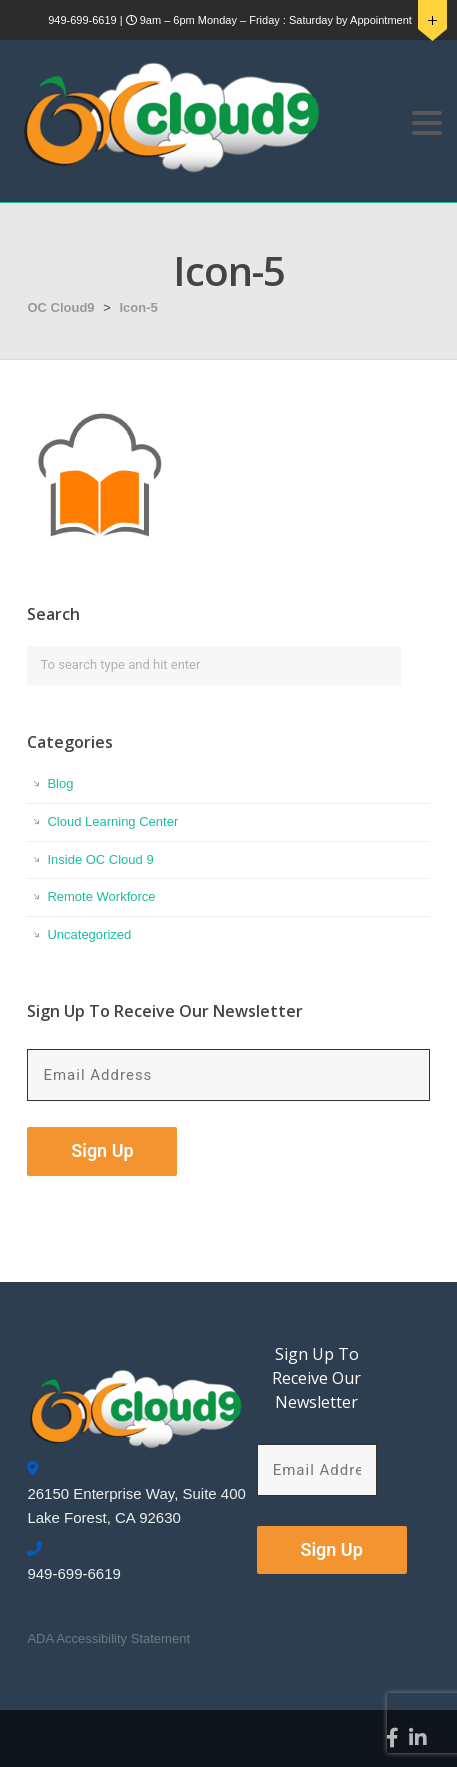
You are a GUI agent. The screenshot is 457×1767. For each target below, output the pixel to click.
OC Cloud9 (60, 307)
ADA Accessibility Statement (108, 1638)
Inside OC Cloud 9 (100, 859)
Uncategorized (89, 934)
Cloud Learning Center (112, 821)
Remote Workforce (101, 896)
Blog (60, 783)
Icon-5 (138, 307)
